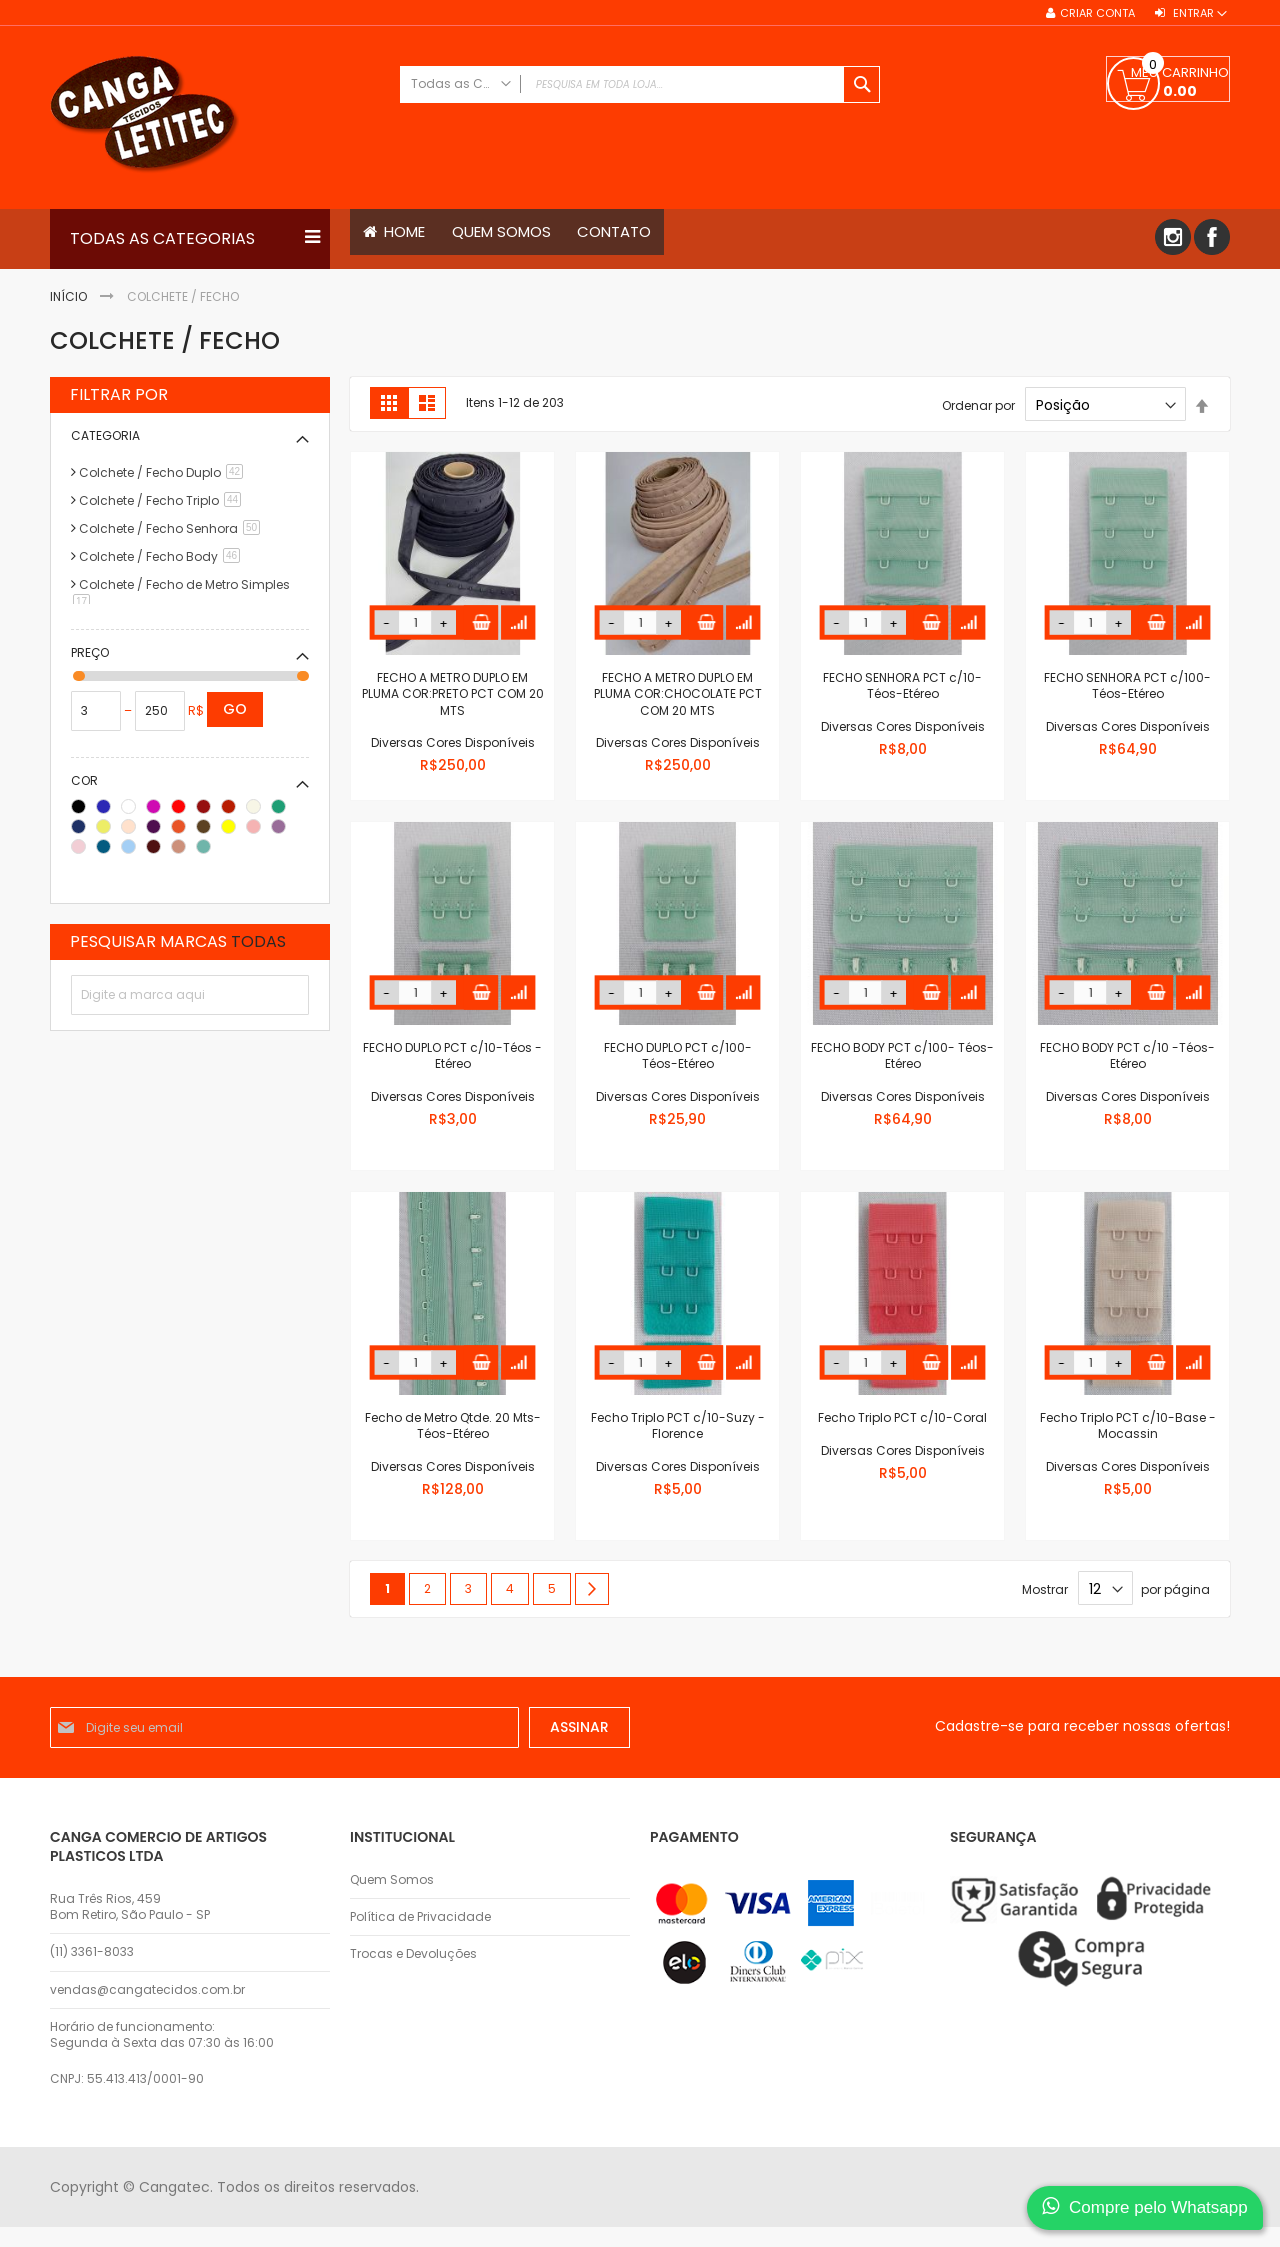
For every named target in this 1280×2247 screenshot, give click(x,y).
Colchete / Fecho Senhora (173, 528)
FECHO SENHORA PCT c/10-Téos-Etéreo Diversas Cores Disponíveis (903, 702)
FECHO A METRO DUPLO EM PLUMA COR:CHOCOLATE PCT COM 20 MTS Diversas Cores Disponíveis (678, 710)
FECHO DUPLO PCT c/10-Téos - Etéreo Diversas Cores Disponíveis (452, 1072)
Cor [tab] (84, 780)
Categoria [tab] (105, 435)
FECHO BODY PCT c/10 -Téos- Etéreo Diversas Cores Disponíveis (1127, 1072)
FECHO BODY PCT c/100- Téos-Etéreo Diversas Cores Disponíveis (902, 1072)
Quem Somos (392, 1880)
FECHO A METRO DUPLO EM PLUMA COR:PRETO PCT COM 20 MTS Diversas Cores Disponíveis (453, 710)
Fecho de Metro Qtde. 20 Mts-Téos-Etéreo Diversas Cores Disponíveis (453, 1442)
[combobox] (640, 84)
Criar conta (1097, 13)
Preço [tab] (90, 652)
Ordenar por (978, 405)
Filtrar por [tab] (119, 395)
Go (235, 709)
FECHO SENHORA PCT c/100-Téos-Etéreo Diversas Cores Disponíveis (1127, 702)
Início (70, 296)
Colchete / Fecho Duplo (164, 472)
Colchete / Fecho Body (163, 556)
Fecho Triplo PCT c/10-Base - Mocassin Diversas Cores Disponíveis (1128, 1442)
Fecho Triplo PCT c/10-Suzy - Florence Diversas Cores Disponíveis (678, 1442)
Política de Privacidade (420, 1918)
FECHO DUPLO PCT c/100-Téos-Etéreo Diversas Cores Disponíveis (678, 1072)
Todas (258, 941)
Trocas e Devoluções (413, 1955)
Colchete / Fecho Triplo (163, 500)
